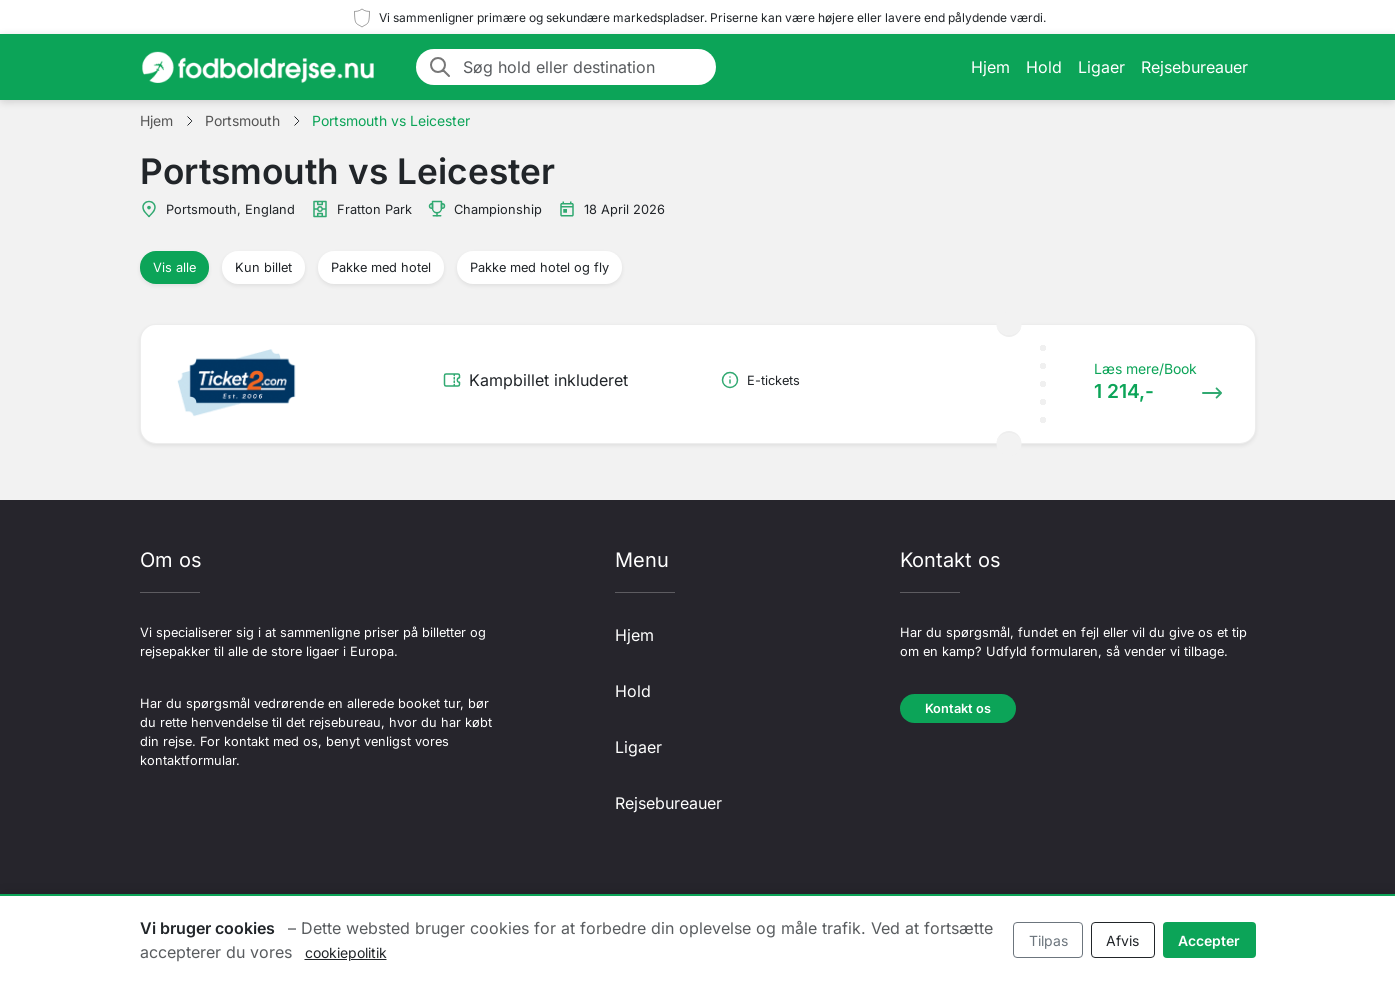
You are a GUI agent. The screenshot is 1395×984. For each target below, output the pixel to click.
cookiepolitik (346, 952)
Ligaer (1101, 67)
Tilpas (1048, 940)
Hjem (990, 67)
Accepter (1209, 940)
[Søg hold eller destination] (583, 67)
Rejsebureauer (1194, 67)
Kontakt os (958, 708)
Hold (1044, 67)
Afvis (1122, 940)
